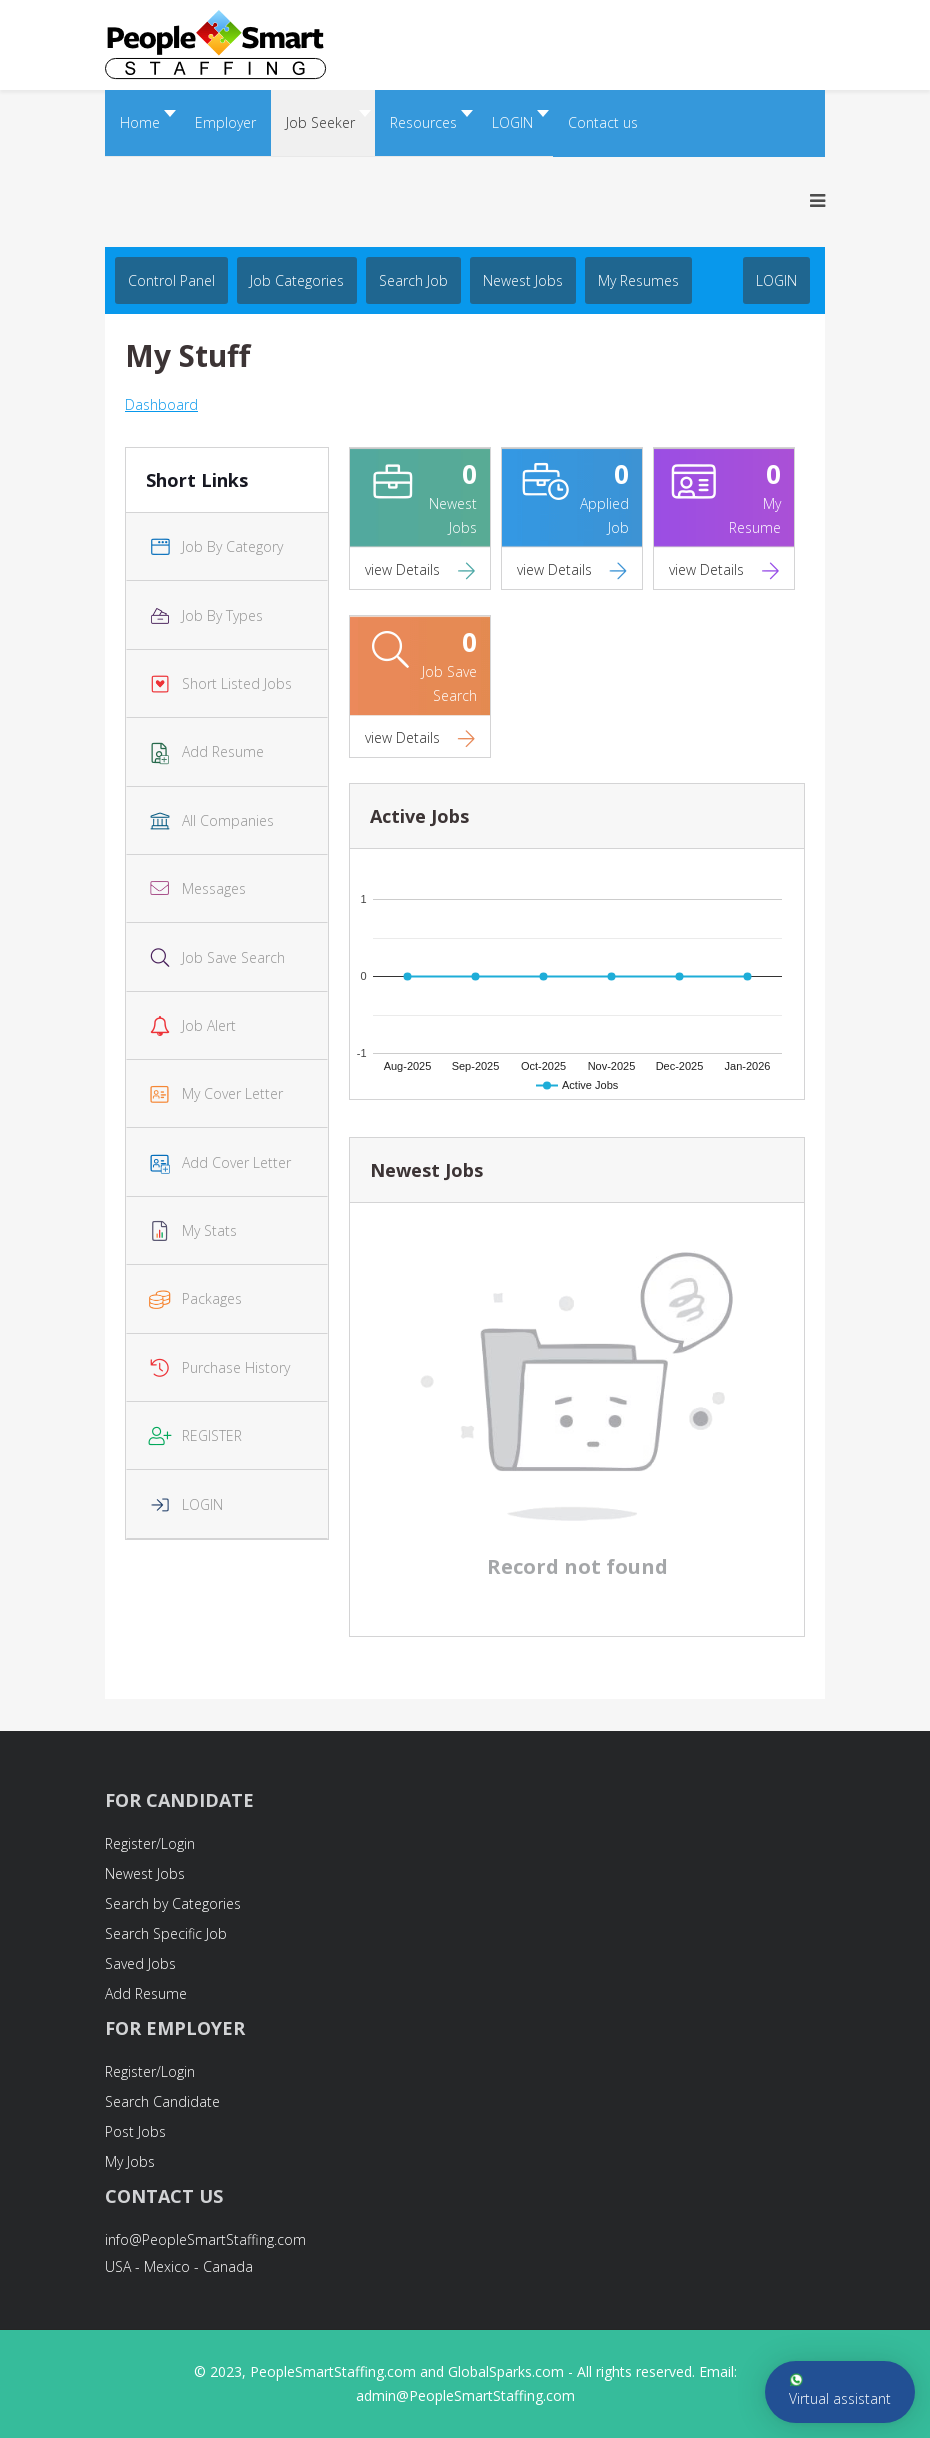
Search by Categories (173, 1903)
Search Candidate (162, 2101)
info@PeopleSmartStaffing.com (205, 2239)
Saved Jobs (140, 1963)
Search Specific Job (166, 1933)
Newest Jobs (523, 280)
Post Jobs (135, 2131)
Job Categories (297, 280)
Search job (413, 280)
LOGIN (776, 280)
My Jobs (130, 2161)
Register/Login (150, 1843)
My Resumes (638, 280)
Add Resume (146, 1993)
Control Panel (171, 280)
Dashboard (161, 404)
